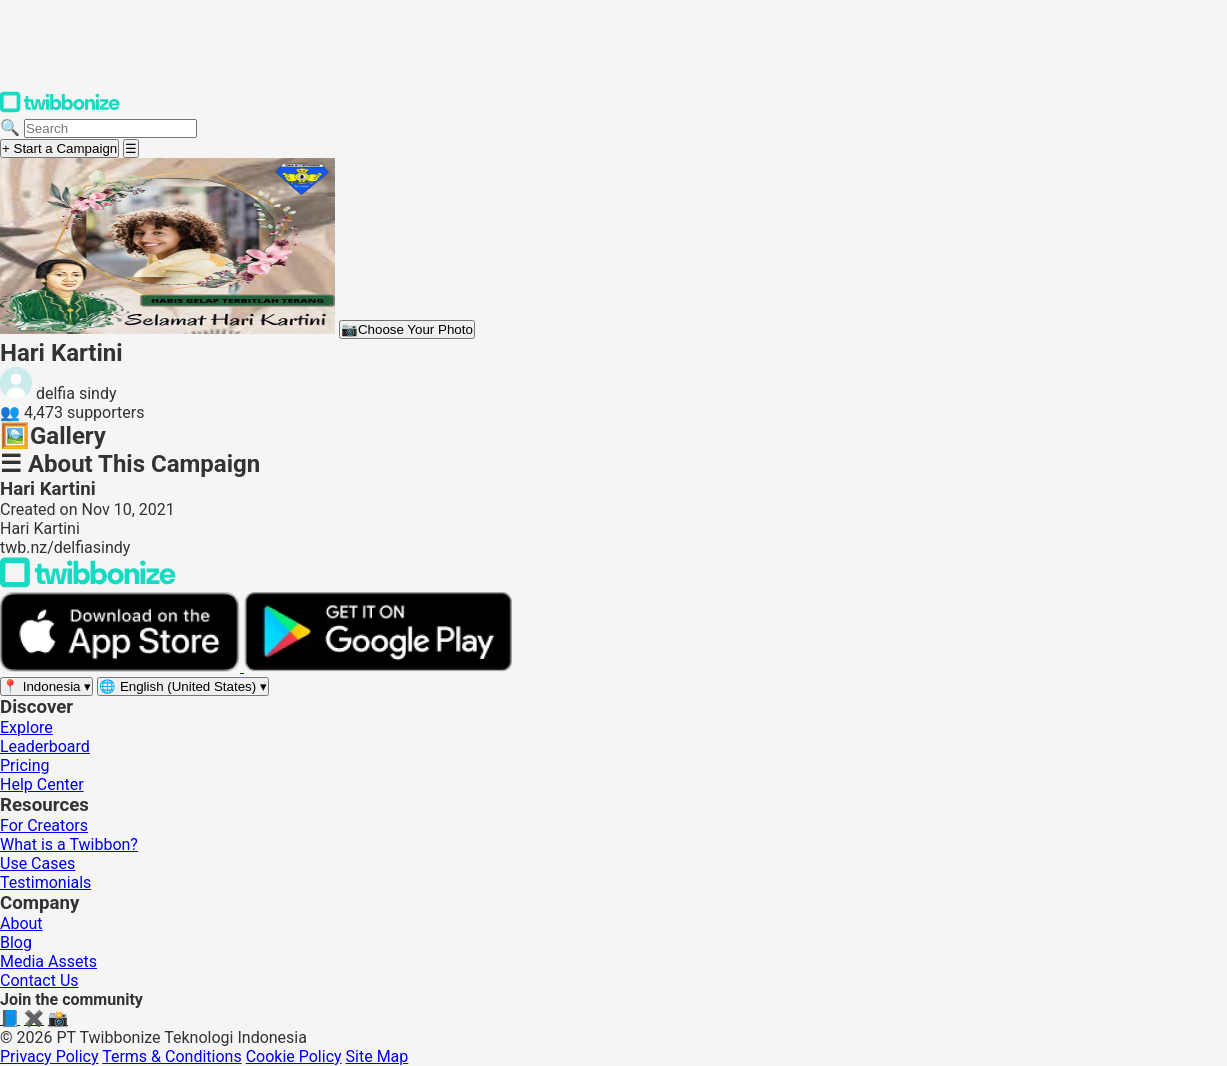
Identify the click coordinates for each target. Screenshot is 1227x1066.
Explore (26, 727)
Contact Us (39, 980)
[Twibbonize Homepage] (60, 108)
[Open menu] (131, 148)
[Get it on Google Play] (378, 666)
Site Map (377, 1056)
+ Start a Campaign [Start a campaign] (59, 148)
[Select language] (183, 686)
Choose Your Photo (407, 329)
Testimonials (45, 882)
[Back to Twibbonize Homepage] (88, 582)
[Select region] (46, 686)
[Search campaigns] (110, 128)
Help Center (42, 784)
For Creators (44, 825)
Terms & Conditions (172, 1056)
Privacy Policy (49, 1056)
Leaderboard (45, 746)
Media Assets (48, 961)
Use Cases (37, 863)
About (21, 923)
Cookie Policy (294, 1056)
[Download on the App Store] (122, 666)
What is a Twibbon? (69, 844)
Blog (16, 942)
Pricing (25, 765)
